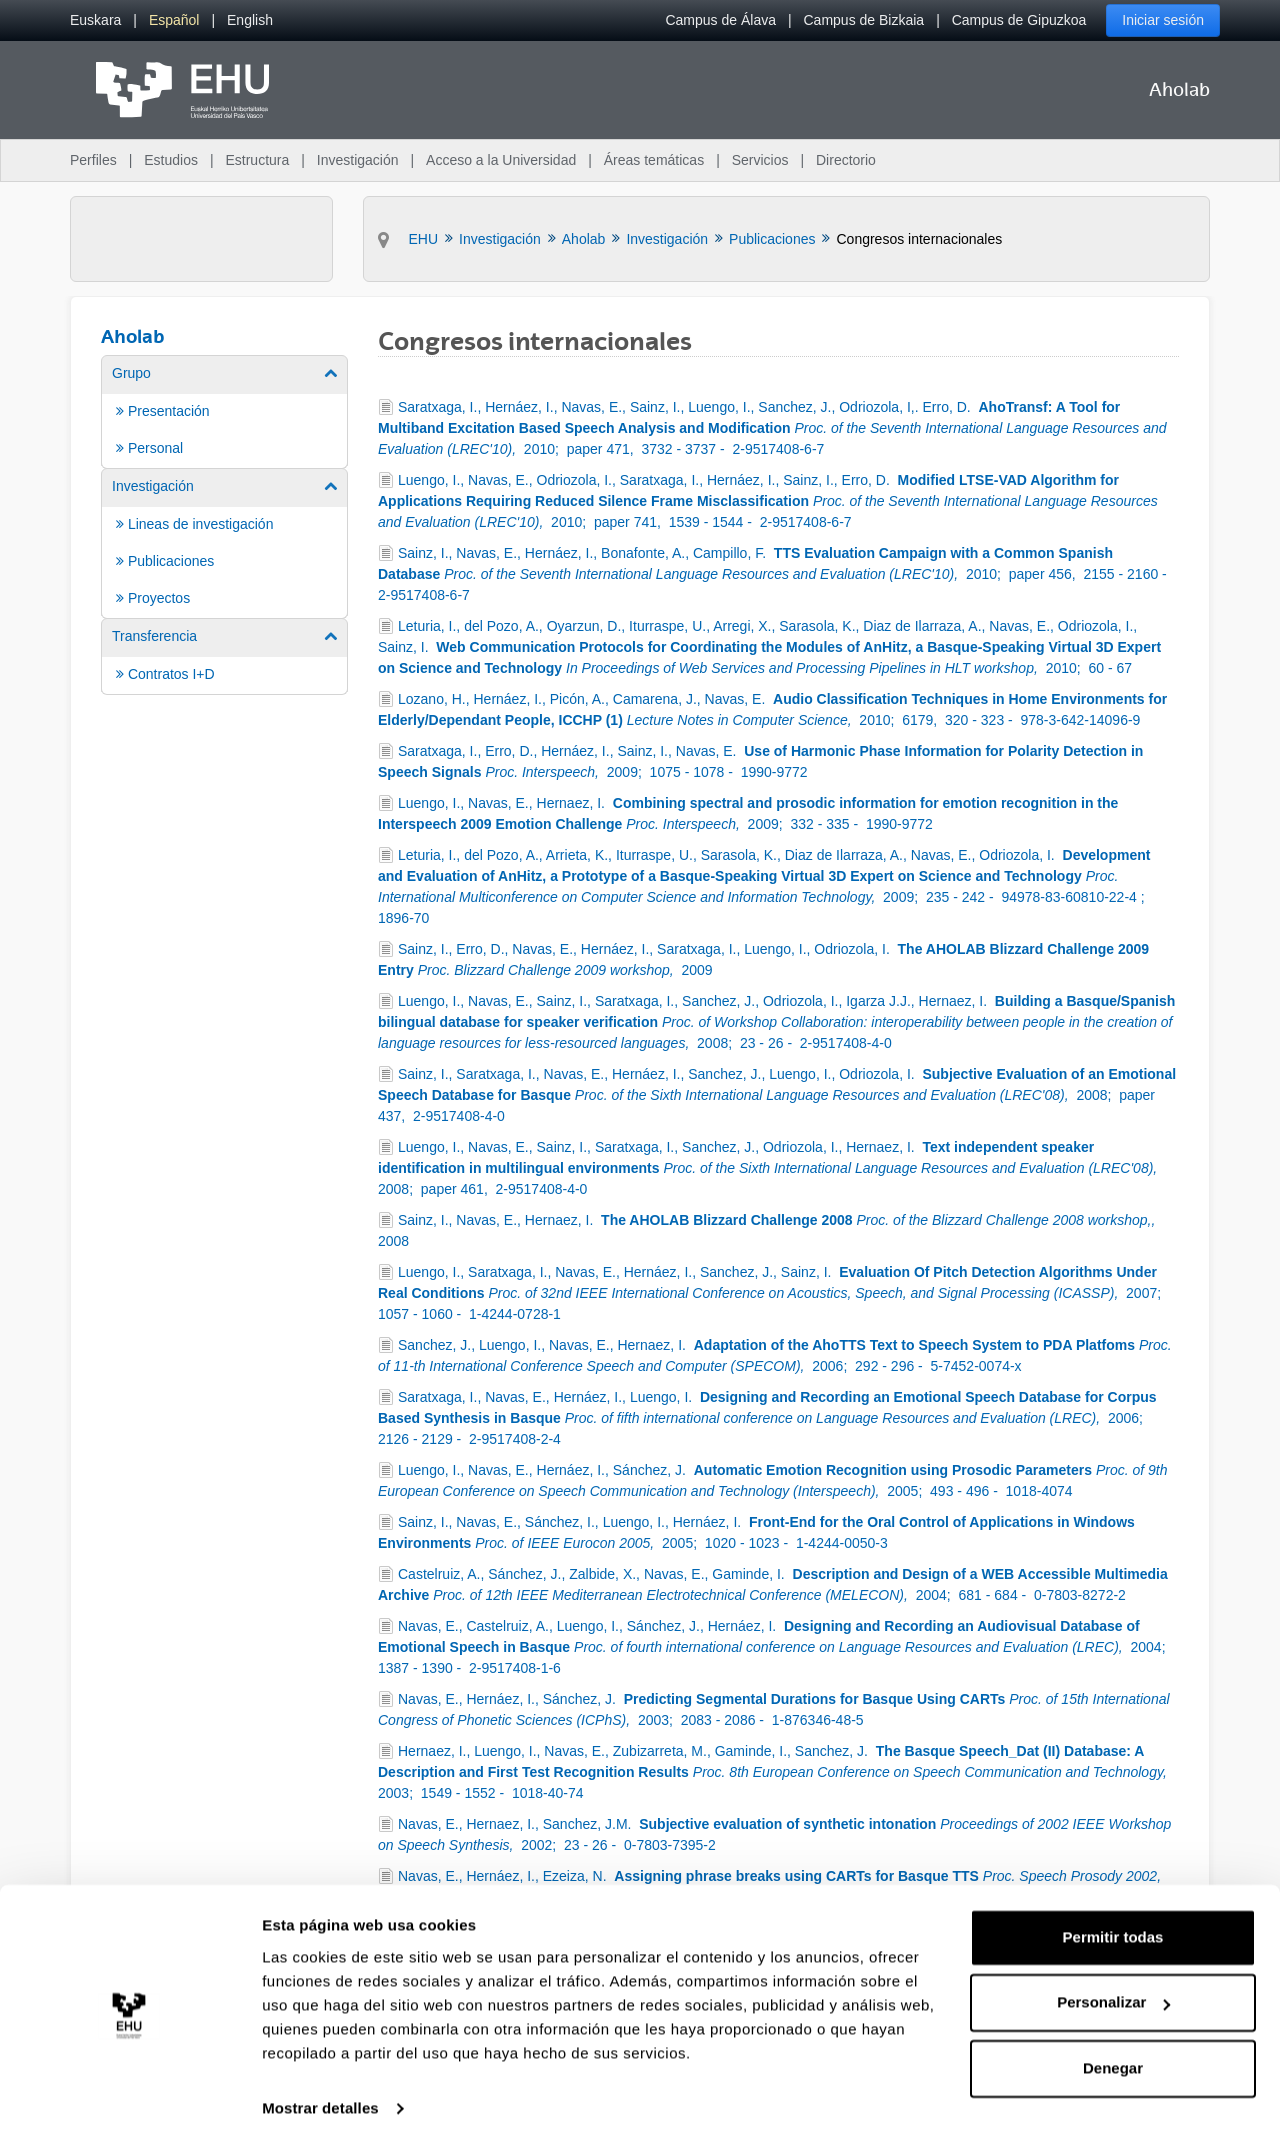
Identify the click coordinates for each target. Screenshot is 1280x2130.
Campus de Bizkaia (864, 20)
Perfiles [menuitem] (93, 160)
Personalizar (1113, 1984)
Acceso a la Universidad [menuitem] (501, 160)
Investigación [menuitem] (358, 160)
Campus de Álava (720, 20)
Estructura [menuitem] (257, 160)
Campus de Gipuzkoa (1019, 20)
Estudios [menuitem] (171, 160)
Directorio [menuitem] (846, 160)
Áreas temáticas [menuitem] (654, 160)
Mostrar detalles (320, 2090)
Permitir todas (1113, 1919)
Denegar (1113, 2050)
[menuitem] (95, 20)
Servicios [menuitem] (760, 160)
